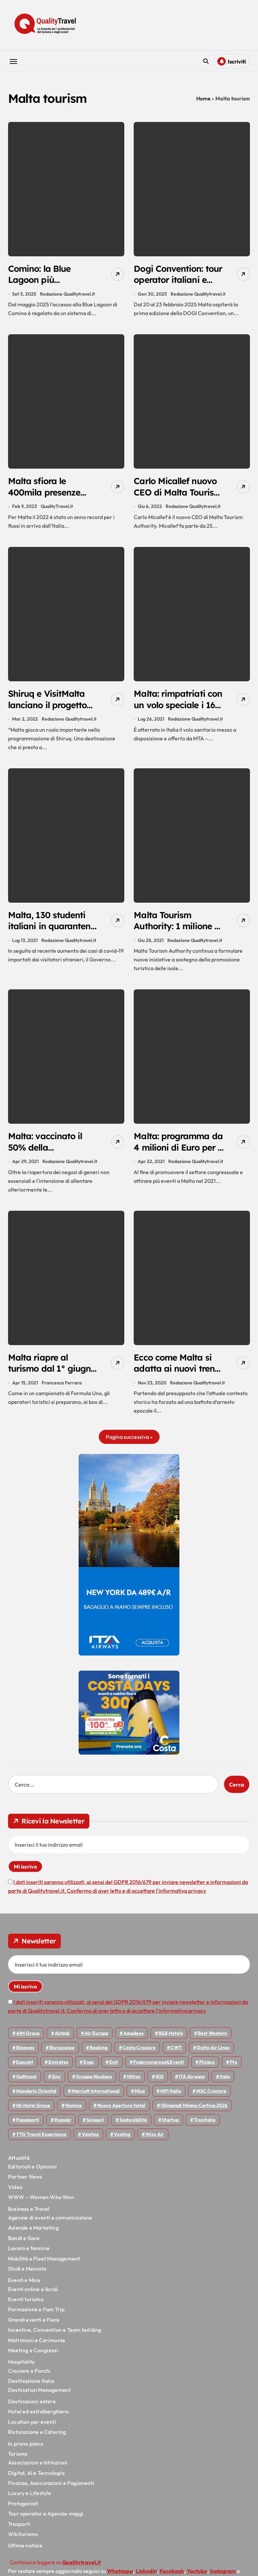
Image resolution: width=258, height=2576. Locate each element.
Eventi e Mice (24, 2286)
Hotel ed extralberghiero (38, 2418)
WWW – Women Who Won (41, 2203)
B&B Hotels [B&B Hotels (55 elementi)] (171, 2040)
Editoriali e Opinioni (32, 2173)
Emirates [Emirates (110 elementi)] (58, 2069)
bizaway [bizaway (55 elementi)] (25, 2054)
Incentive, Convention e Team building (54, 2336)
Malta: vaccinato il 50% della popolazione (47, 1152)
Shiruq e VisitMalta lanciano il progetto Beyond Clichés (50, 707)
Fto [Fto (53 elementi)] (233, 2069)
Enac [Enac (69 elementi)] (88, 2069)
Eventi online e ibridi (33, 2295)
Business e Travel (28, 2215)
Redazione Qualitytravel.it (67, 295)
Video (15, 2193)
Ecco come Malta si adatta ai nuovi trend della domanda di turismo (177, 1381)
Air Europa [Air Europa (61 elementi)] (96, 2040)
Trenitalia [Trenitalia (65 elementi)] (204, 2126)
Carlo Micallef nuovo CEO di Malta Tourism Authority (178, 494)
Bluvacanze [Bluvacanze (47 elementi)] (62, 2054)
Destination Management (39, 2396)
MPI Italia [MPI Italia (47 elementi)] (170, 2098)
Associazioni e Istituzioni (37, 2469)
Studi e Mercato (27, 2275)
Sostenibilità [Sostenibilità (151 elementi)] (133, 2126)
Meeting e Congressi (33, 2357)
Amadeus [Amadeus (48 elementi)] (133, 2040)
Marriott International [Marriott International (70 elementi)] (96, 2098)
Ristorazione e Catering (37, 2438)
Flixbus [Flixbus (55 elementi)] (207, 2069)
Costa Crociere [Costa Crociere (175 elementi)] (139, 2054)
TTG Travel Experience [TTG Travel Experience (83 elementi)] (41, 2141)
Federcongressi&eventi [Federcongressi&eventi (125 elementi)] (158, 2069)
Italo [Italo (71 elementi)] (225, 2083)
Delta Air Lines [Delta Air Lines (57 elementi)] (213, 2054)
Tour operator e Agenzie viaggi (45, 2520)
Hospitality (21, 2368)
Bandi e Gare (24, 2244)
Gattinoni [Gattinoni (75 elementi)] (26, 2083)
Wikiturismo (23, 2540)
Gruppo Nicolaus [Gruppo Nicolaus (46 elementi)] (94, 2083)
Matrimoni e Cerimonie (36, 2347)
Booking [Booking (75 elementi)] (99, 2054)
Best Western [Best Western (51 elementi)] (212, 2040)
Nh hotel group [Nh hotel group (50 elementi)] (33, 2112)
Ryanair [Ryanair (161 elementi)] (62, 2126)
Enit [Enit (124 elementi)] (113, 2069)
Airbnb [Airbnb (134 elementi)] (62, 2040)
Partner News (25, 2183)
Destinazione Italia (31, 2387)
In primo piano (25, 2450)
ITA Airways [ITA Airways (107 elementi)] (192, 2083)
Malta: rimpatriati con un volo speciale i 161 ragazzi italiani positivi (177, 713)
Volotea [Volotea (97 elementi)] (90, 2141)
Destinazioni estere (32, 2408)
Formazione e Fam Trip (36, 2316)
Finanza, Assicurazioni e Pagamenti (51, 2489)
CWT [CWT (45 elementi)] (176, 2054)
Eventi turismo (26, 2306)
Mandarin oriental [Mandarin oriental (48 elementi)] (36, 2098)
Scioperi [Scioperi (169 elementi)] (95, 2126)
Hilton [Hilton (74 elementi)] (133, 2083)
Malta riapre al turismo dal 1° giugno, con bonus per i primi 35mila (47, 1381)
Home (203, 98)
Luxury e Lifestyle (29, 2500)
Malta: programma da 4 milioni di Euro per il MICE (175, 1152)
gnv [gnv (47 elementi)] (56, 2083)
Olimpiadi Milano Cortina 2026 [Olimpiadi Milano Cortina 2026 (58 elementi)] (194, 2112)
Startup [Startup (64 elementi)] (170, 2126)
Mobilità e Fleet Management (44, 2265)
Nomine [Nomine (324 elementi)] (73, 2112)
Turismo (18, 2460)
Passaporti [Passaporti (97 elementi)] (27, 2126)
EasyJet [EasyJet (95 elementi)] (24, 2069)
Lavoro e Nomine (29, 2254)
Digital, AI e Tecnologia (36, 2479)
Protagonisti (23, 2510)
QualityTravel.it (57, 509)
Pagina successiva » (129, 1443)
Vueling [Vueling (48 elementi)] (122, 2141)
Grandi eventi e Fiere (33, 2326)
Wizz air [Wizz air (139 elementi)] (154, 2141)
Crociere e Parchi (29, 2377)
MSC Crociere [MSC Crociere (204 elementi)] (211, 2098)
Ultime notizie (25, 2552)
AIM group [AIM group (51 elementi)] (28, 2040)
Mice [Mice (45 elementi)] (140, 2098)
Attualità (19, 2164)
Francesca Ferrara (62, 1389)
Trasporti (19, 2530)
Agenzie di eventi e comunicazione (50, 2224)
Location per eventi (32, 2428)
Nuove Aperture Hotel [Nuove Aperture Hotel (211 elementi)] (121, 2112)
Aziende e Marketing (33, 2234)
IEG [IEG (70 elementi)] (160, 2083)
